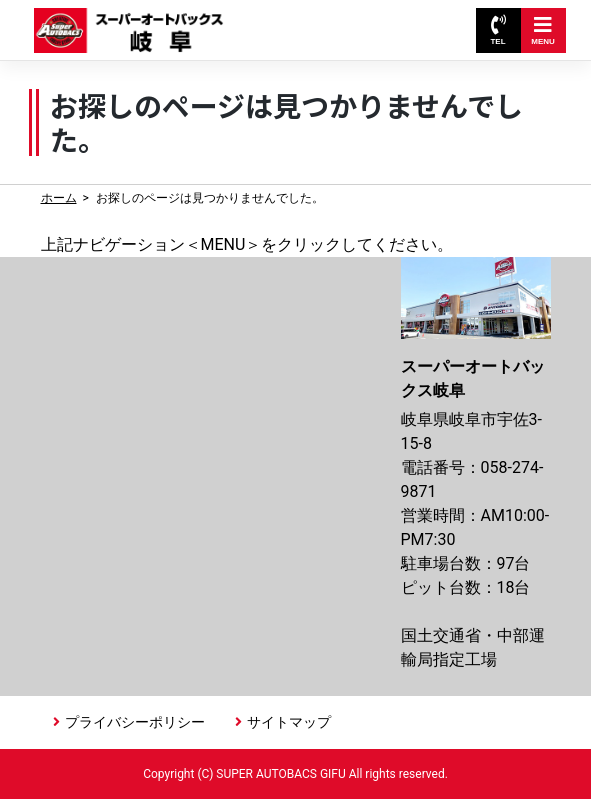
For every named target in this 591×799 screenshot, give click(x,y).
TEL (497, 30)
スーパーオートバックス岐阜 (134, 20)
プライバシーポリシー (135, 722)
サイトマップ (289, 722)
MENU (543, 30)
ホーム (59, 198)
